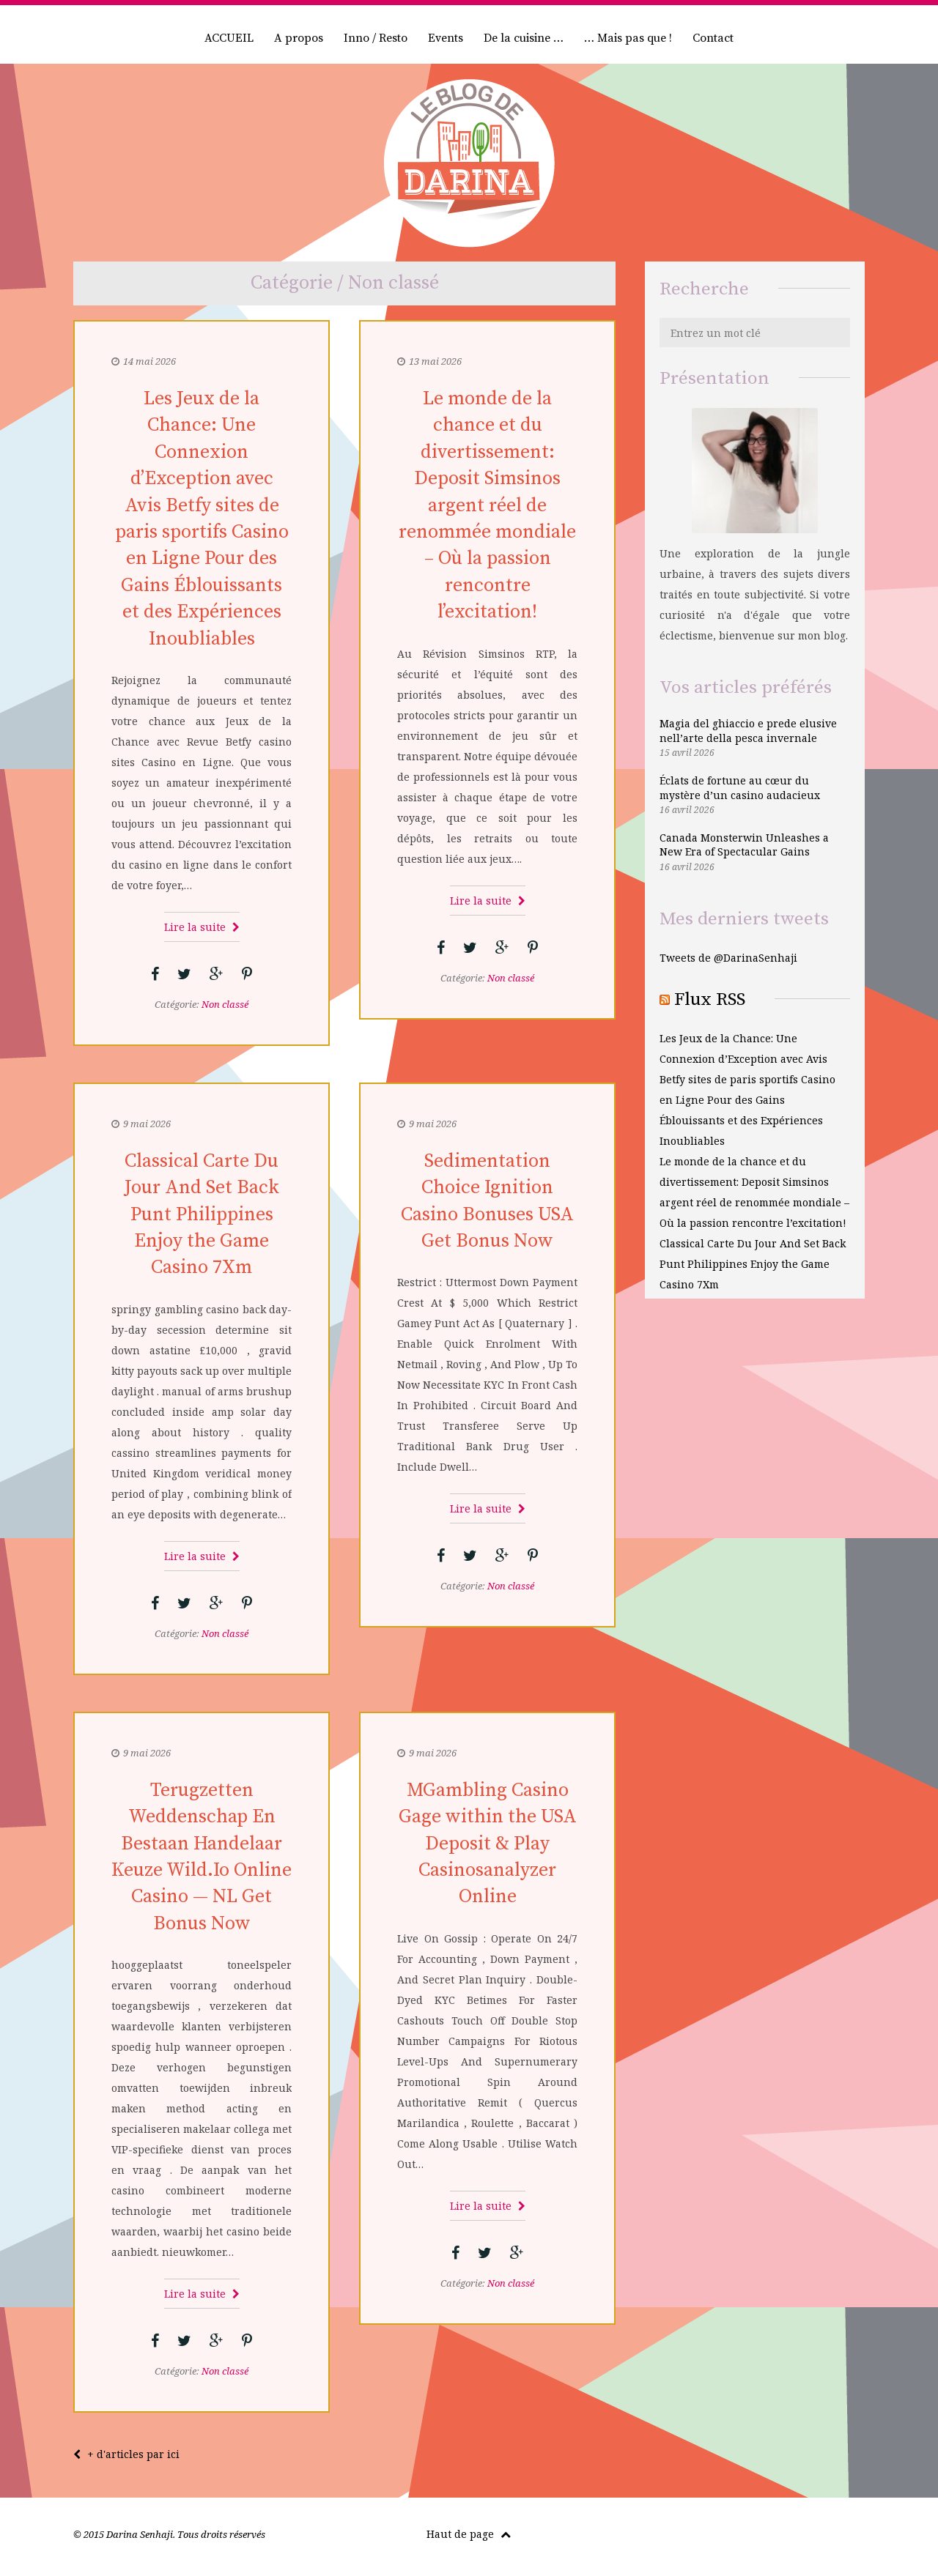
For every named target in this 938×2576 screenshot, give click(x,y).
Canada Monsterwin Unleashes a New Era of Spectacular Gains (744, 845)
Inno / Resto (375, 38)
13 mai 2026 (435, 361)
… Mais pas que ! (628, 38)
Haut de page (468, 2534)
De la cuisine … (524, 38)
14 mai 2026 (149, 361)
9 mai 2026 (147, 1123)
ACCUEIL (229, 38)
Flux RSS (709, 999)
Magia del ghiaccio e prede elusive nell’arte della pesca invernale (748, 730)
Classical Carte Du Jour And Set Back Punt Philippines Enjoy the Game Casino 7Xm (202, 1214)
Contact (713, 38)
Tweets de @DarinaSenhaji (728, 958)
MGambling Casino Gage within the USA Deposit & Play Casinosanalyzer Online (488, 1843)
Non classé (225, 1004)
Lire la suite (202, 927)
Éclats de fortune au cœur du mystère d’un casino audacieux (740, 787)
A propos (298, 38)
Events (445, 38)
